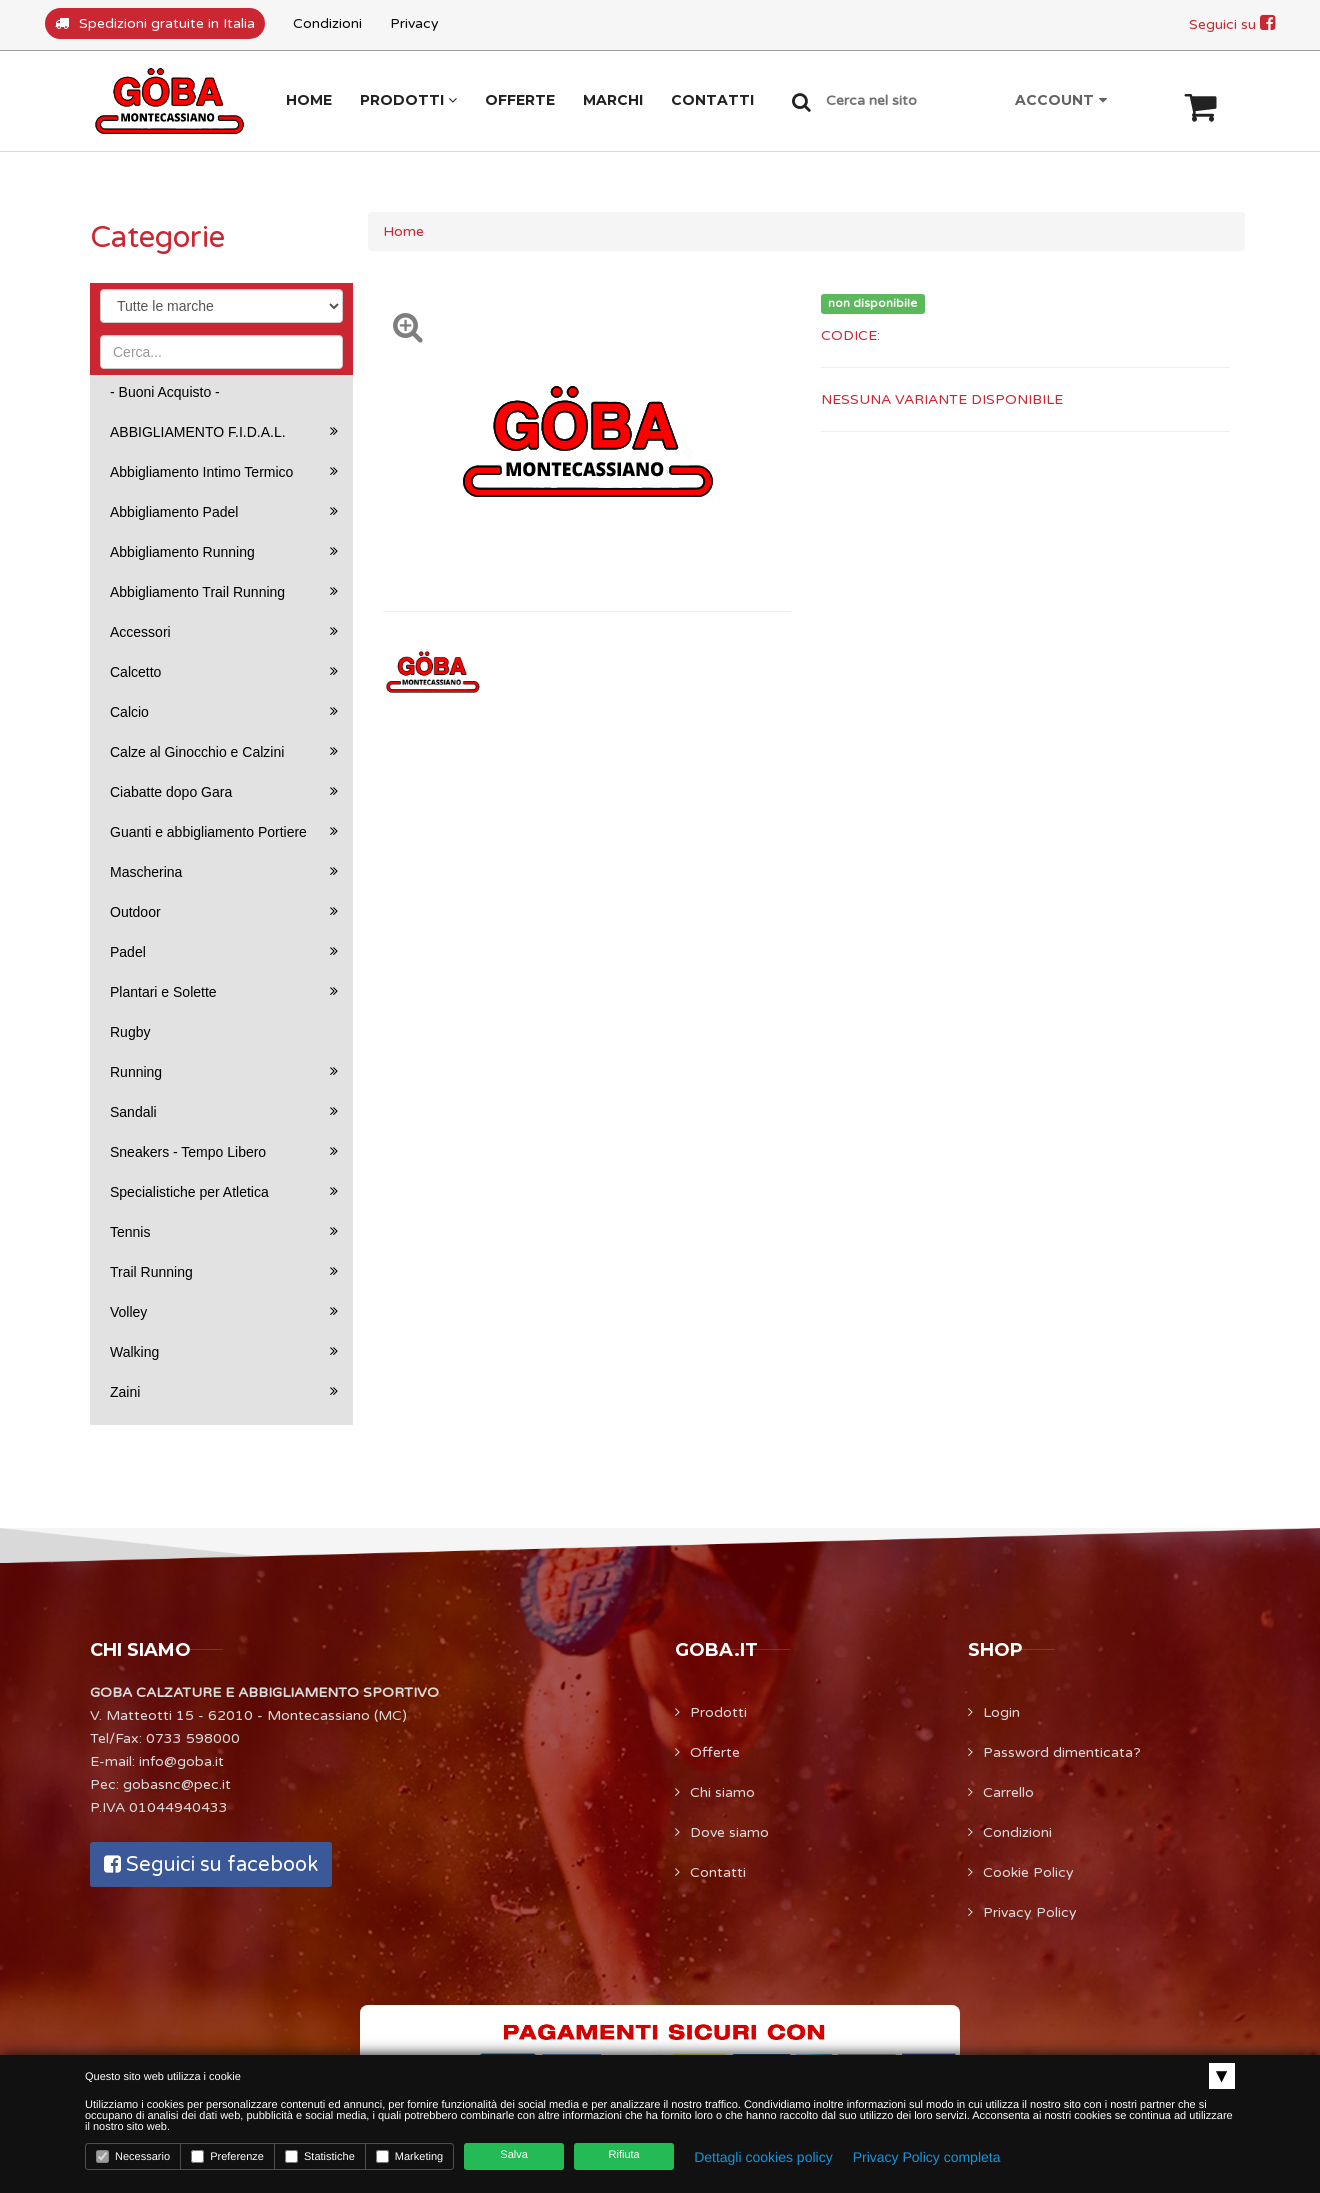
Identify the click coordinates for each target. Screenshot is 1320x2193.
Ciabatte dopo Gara (171, 792)
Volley (128, 1312)
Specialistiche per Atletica (189, 1192)
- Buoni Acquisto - (165, 392)
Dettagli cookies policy (763, 2157)
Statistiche (320, 2156)
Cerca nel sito (871, 100)
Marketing (409, 2156)
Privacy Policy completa (927, 2157)
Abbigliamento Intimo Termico (201, 472)
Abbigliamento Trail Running (197, 592)
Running (136, 1072)
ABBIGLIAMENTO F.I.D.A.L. (198, 432)
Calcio (129, 712)
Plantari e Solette (163, 992)
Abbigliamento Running (182, 552)
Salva (514, 2155)
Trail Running (151, 1272)
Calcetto (135, 672)
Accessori (140, 632)
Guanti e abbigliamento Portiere (208, 832)
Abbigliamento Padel (174, 512)
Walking (134, 1352)
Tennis (130, 1232)
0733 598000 (193, 1738)
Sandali (133, 1112)
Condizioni (327, 23)
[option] (434, 672)
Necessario (133, 2156)
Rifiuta (624, 2155)
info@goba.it (181, 1761)
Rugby (130, 1032)
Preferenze (227, 2156)
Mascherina (146, 872)
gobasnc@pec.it (177, 1784)
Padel (128, 952)
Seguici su (1232, 24)
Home (403, 231)
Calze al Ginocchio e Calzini (197, 752)
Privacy (414, 23)
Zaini (125, 1392)
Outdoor (135, 912)
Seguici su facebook (211, 1865)
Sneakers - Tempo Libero (188, 1152)
